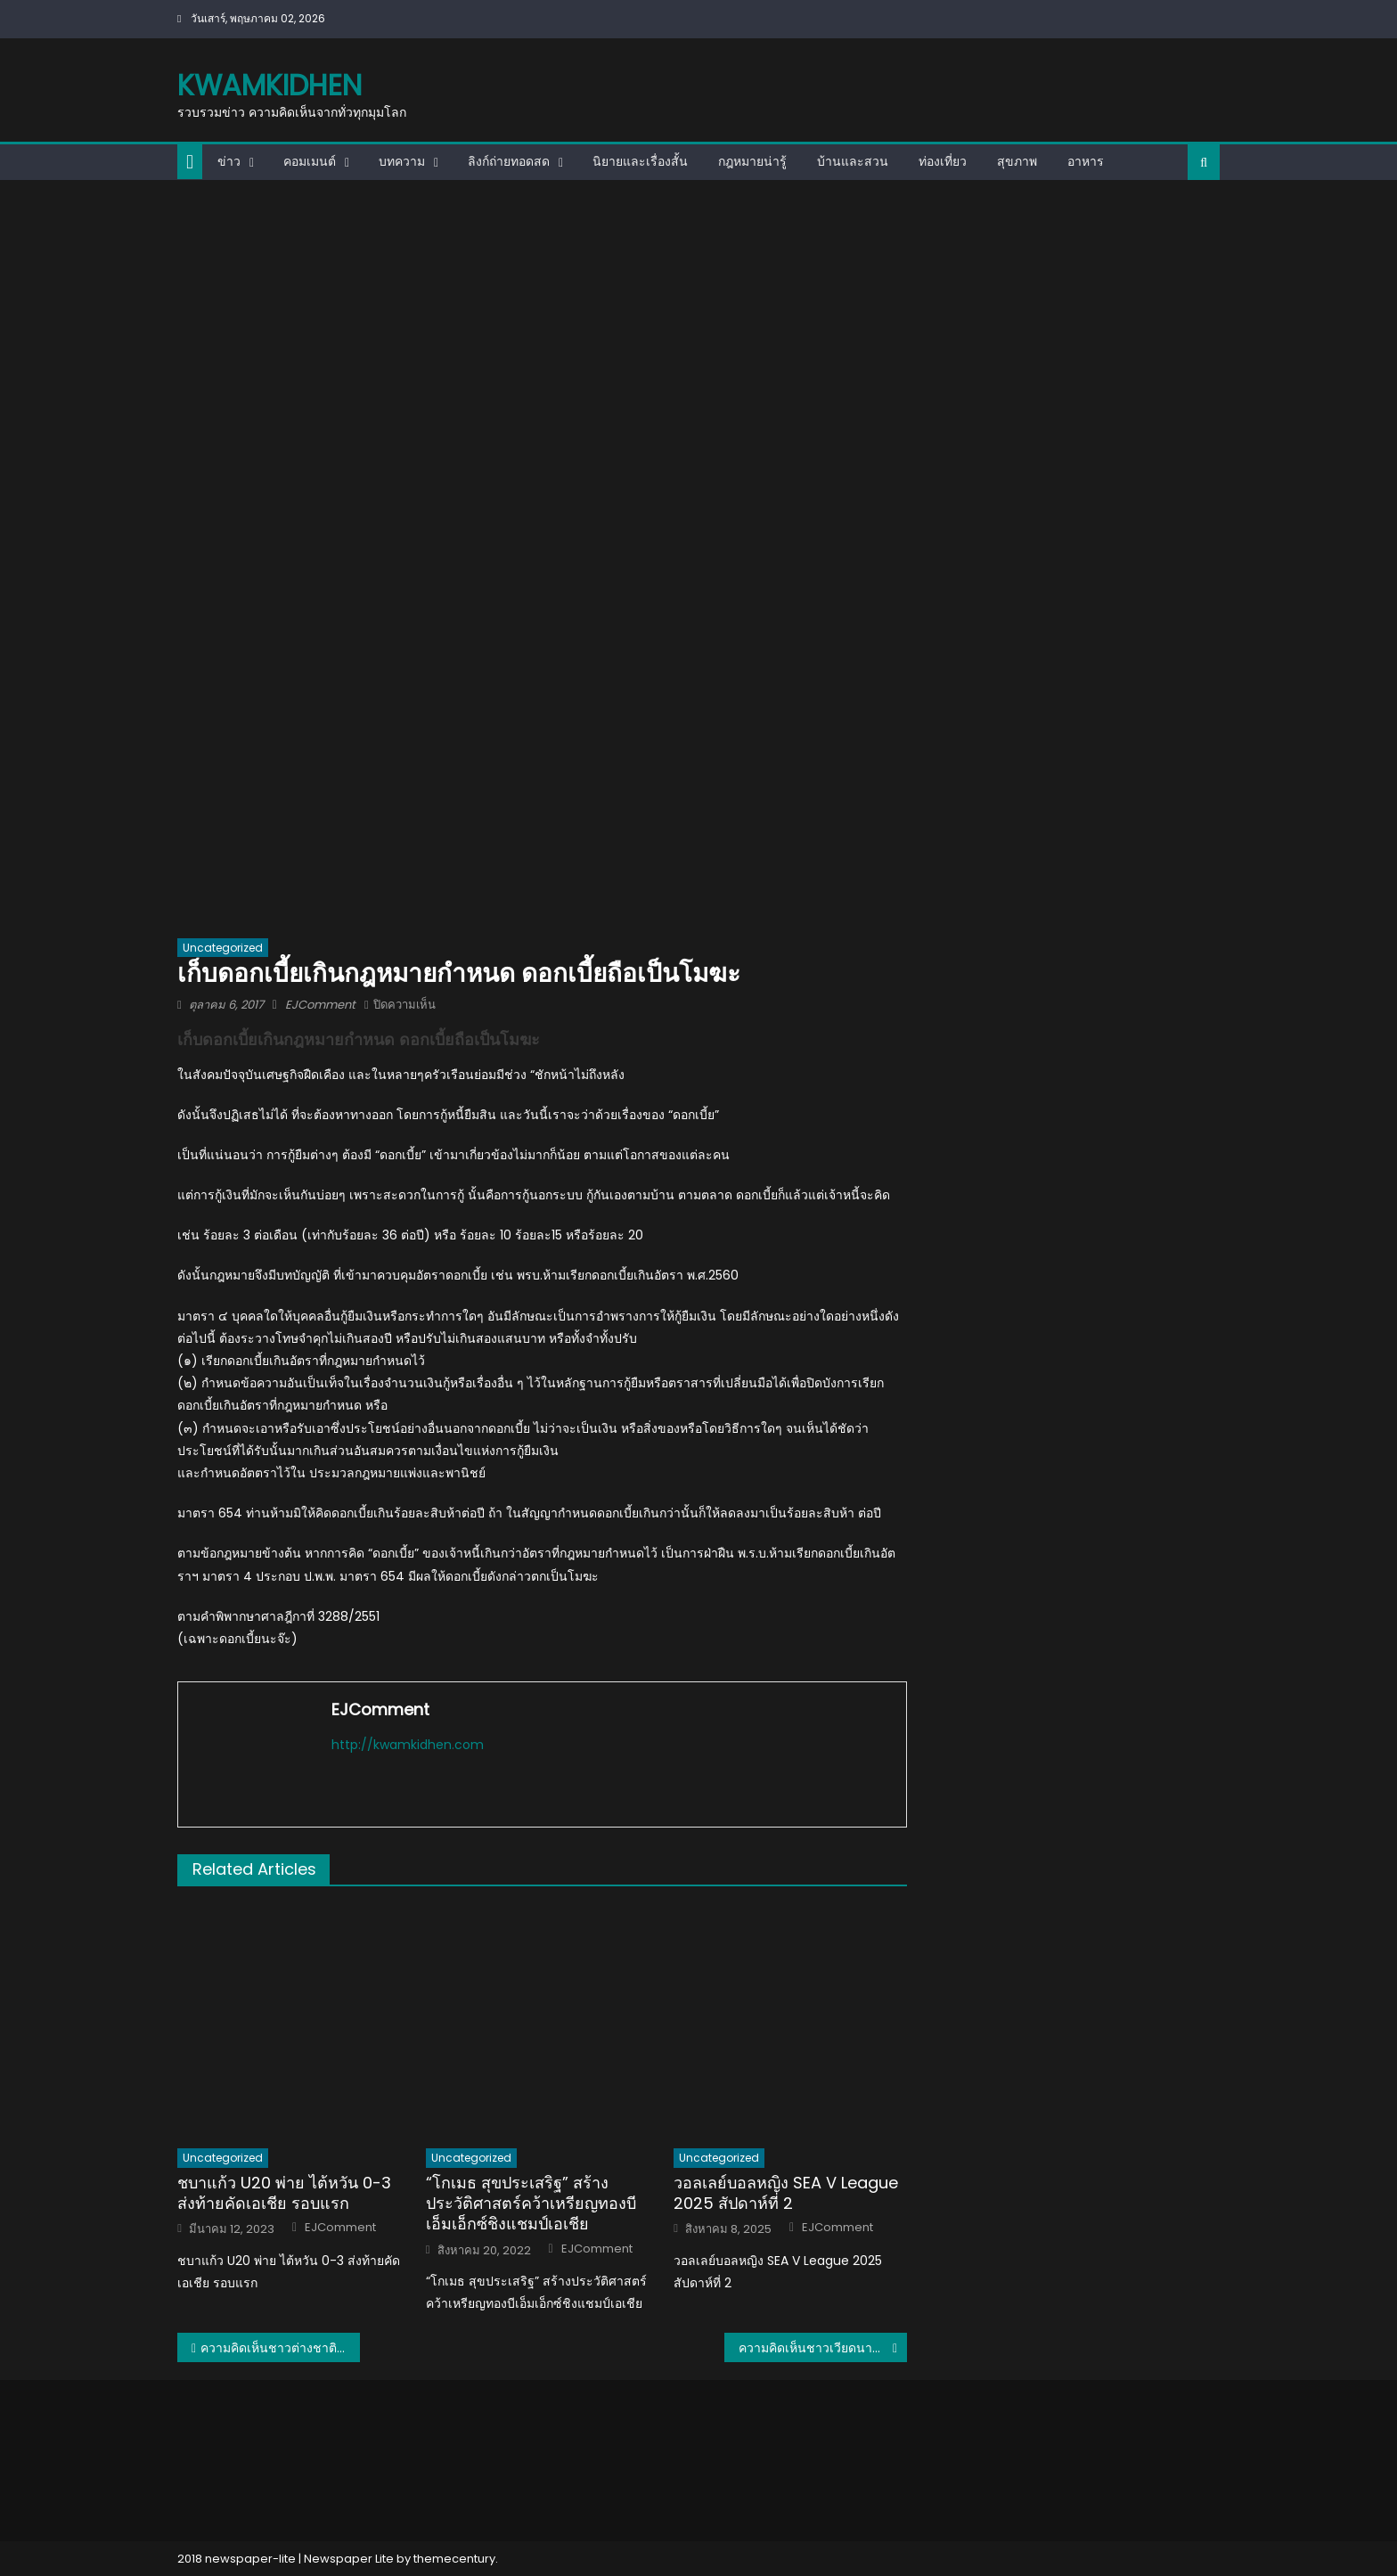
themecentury (454, 2558)
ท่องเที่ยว (943, 161)
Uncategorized (223, 947)
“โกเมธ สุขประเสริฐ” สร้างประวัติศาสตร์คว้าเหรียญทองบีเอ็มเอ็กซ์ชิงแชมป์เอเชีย (531, 2203)
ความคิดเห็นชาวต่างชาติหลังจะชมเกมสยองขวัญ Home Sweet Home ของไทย (280, 2348)
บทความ (402, 161)
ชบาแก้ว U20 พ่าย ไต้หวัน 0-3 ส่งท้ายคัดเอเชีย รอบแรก (284, 2193)
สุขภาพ (1017, 161)
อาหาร (1085, 161)
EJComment (320, 1004)
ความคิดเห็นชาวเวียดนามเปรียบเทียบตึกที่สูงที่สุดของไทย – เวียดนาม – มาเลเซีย (823, 2348)
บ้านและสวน (852, 161)
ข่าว (229, 161)
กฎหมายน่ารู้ (752, 161)
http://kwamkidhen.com (407, 1745)
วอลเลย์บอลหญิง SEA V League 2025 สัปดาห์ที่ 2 (786, 2193)
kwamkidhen (269, 85)
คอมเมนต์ (309, 161)
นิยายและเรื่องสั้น (640, 161)
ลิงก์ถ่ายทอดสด (509, 161)
